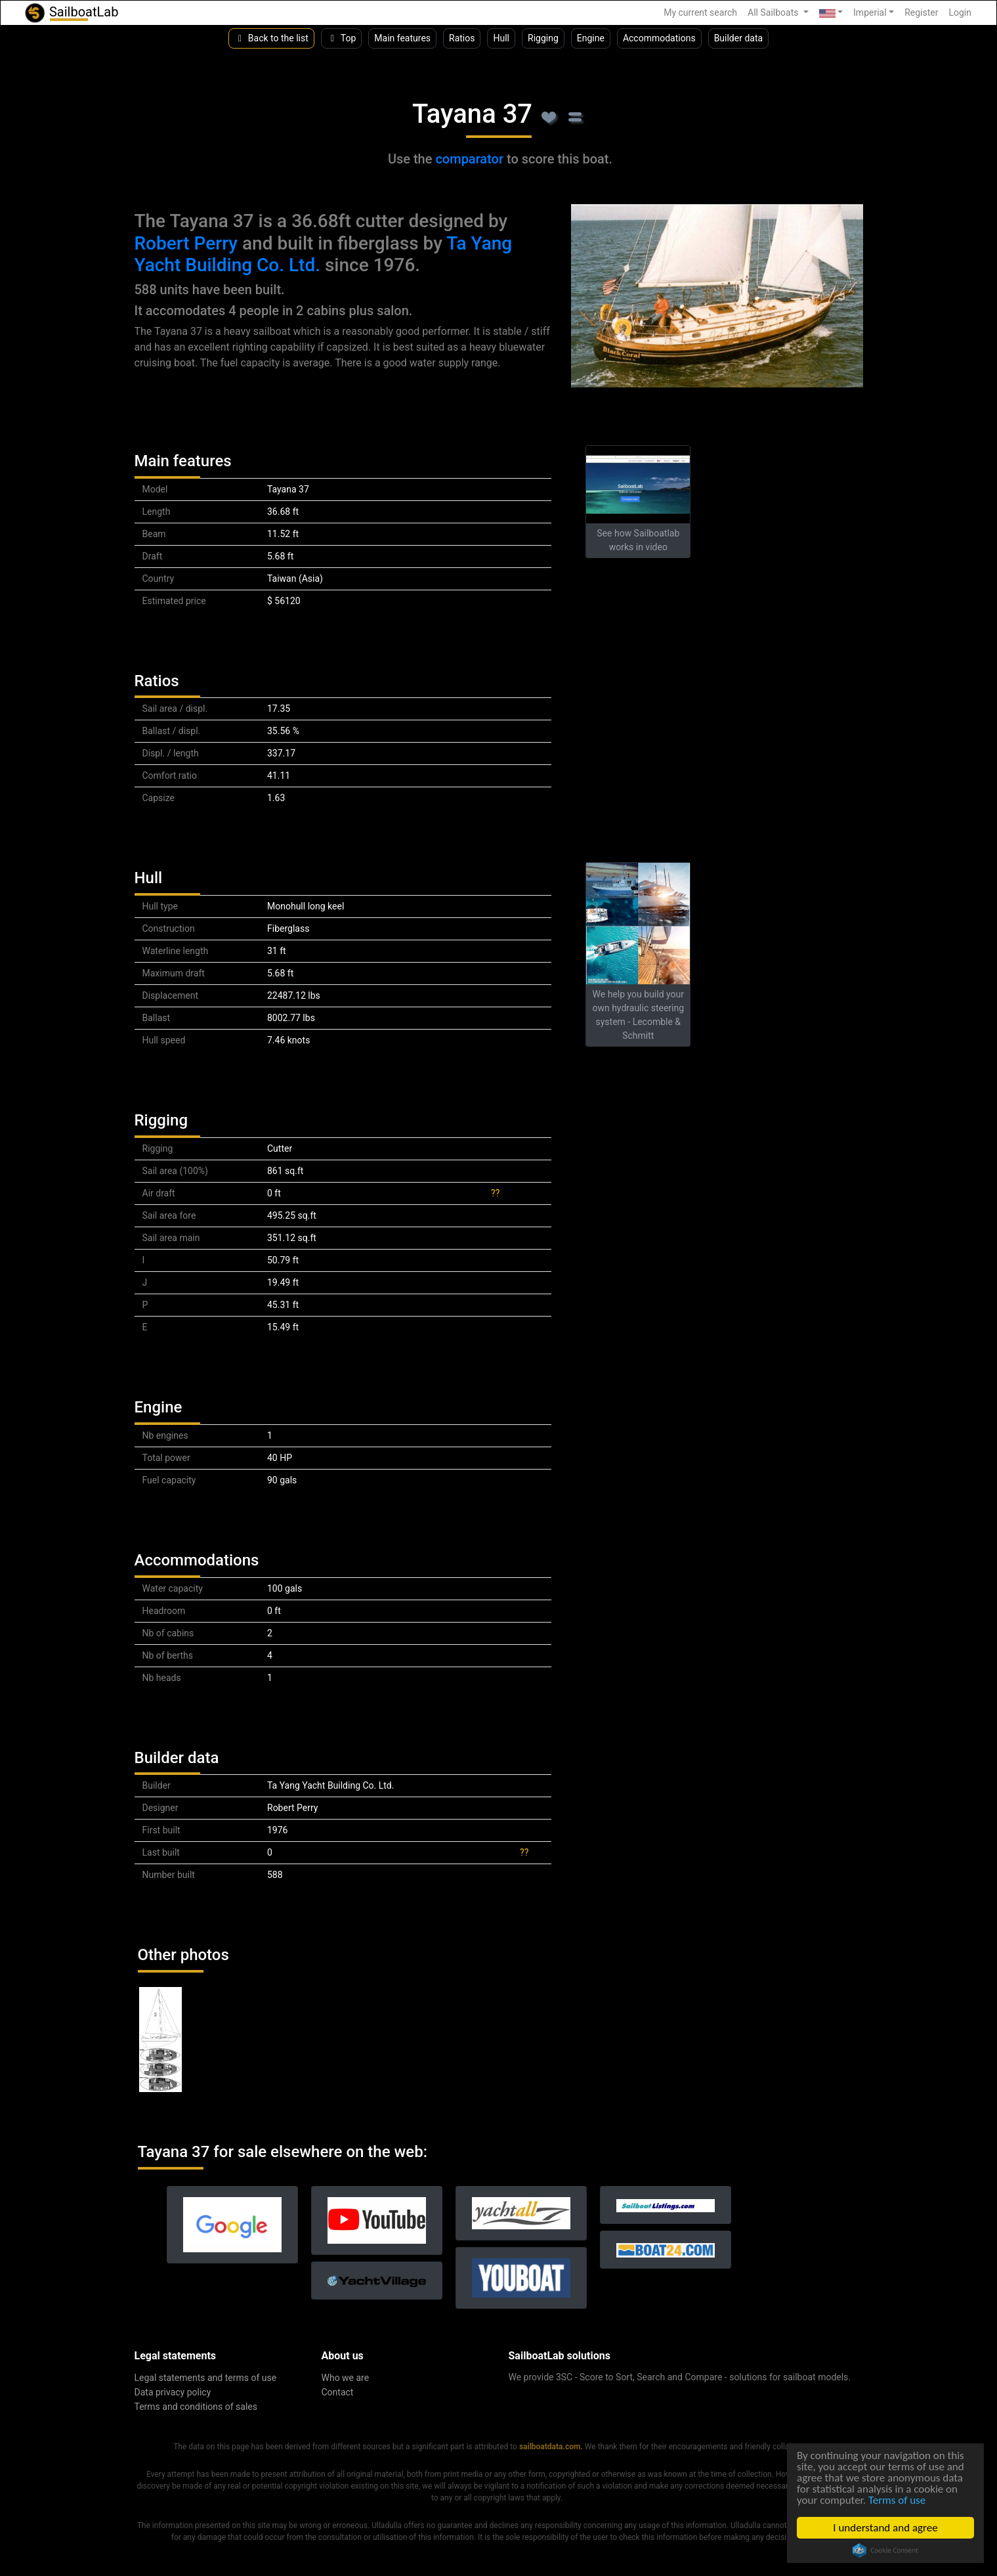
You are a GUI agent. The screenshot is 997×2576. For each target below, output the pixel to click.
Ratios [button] (462, 38)
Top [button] (341, 38)
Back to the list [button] (271, 38)
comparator (469, 159)
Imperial (870, 12)
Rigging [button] (543, 38)
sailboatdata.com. (551, 2446)
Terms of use (896, 2500)
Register (921, 12)
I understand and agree (886, 2528)
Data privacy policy (173, 2392)
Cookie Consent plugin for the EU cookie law (885, 2550)
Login (959, 12)
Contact (338, 2392)
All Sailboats (774, 12)
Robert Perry (186, 243)
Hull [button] (501, 38)
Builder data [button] (738, 38)
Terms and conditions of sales (196, 2406)
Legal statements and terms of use (206, 2377)
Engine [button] (591, 38)
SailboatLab (71, 13)
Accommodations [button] (659, 38)
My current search (700, 12)
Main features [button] (402, 38)
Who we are (346, 2377)
